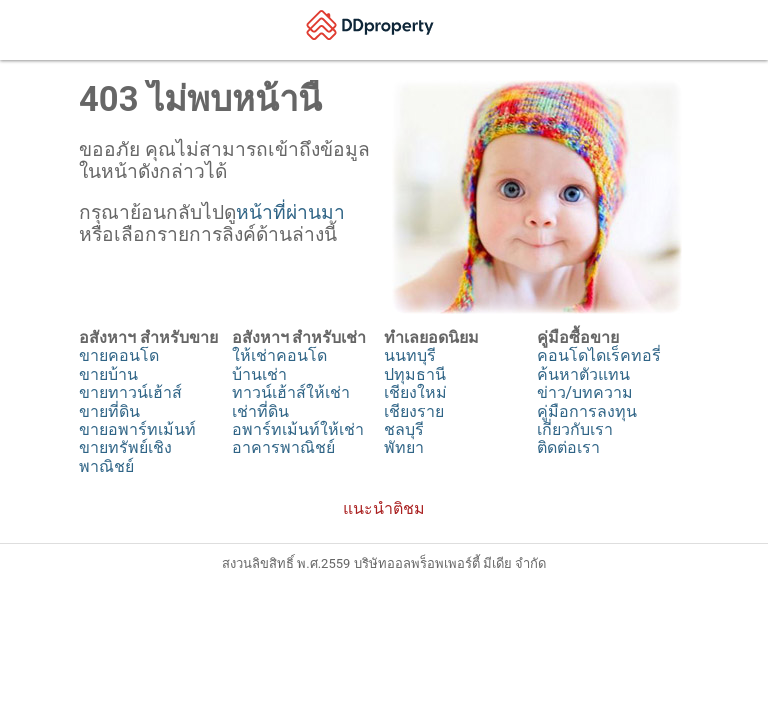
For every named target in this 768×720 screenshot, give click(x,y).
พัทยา (404, 447)
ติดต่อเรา (568, 447)
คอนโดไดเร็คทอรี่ (599, 355)
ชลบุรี (404, 429)
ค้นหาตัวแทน (583, 374)
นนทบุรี (410, 355)
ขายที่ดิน (109, 411)
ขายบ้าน (108, 374)
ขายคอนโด (119, 355)
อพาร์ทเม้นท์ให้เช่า (298, 429)
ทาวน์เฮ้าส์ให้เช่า (291, 392)
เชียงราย (414, 411)
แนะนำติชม (384, 508)
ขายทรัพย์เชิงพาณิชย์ (125, 456)
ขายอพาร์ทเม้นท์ (137, 429)
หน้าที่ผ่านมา (290, 212)
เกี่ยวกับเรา (575, 429)
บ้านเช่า (259, 374)
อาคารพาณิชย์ (283, 447)
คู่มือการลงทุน (587, 411)
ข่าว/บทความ (585, 392)
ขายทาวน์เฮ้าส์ (130, 392)
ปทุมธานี (415, 374)
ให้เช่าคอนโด (279, 355)
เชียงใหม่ (415, 392)
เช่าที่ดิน (260, 411)
